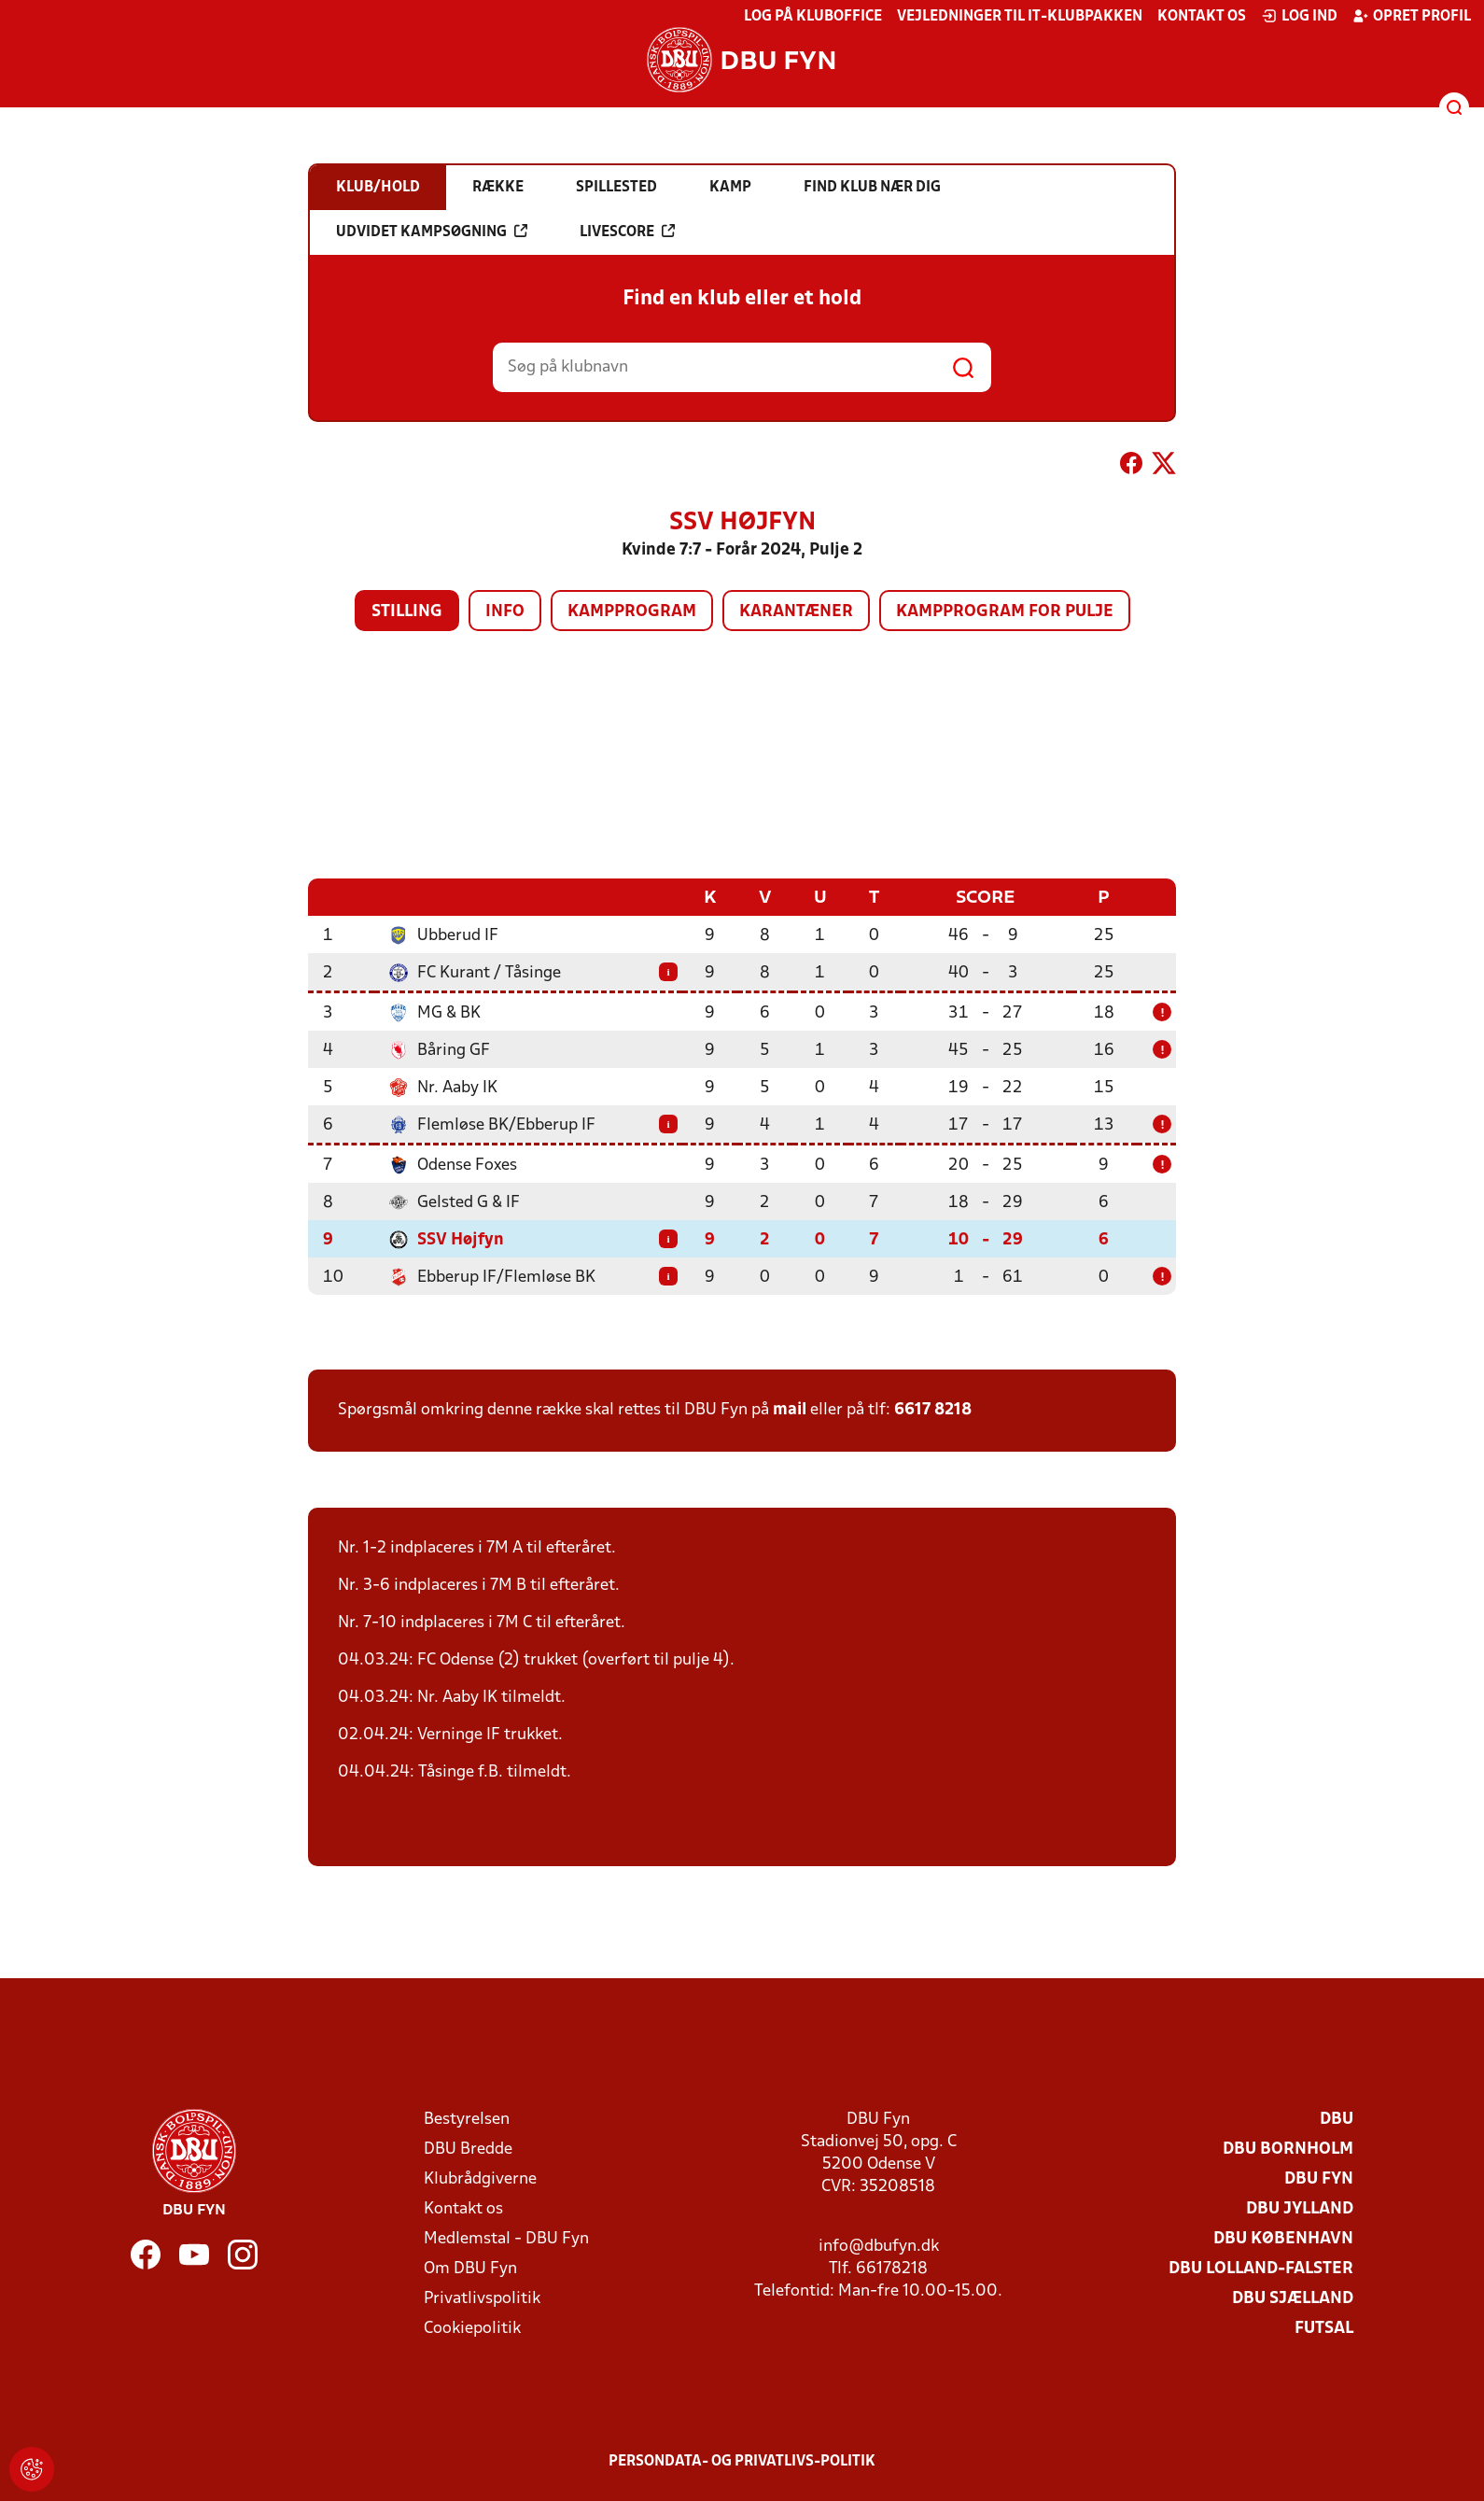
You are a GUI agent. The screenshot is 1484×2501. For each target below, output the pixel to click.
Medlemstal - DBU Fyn (506, 2238)
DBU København (1283, 2238)
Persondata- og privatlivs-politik (742, 2460)
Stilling (406, 612)
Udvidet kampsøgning (431, 231)
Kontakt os (1201, 16)
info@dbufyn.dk (879, 2246)
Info (505, 612)
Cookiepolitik (472, 2328)
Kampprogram (631, 612)
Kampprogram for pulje (1004, 612)
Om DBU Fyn (470, 2268)
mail (789, 1409)
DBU (1336, 2119)
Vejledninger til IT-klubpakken (1019, 16)
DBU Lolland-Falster (1261, 2268)
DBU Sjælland (1292, 2298)
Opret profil (1411, 15)
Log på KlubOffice (813, 16)
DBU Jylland (1299, 2208)
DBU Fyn (1318, 2178)
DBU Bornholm (1288, 2149)
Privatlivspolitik (482, 2298)
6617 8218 (933, 1409)
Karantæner (796, 612)
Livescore (627, 231)
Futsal (1324, 2328)
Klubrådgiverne (480, 2178)
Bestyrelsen (467, 2119)
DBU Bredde (468, 2149)
